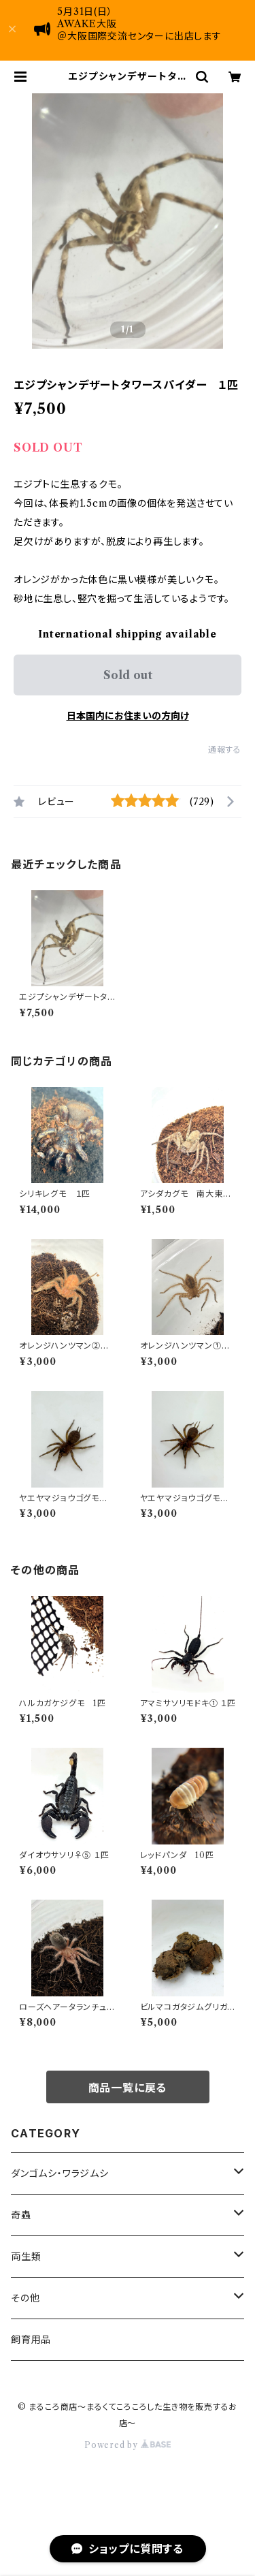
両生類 (26, 2256)
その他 (25, 2298)
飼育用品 (31, 2340)
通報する (224, 749)
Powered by (127, 2445)
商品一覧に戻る (127, 2087)
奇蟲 (21, 2215)
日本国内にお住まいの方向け (128, 716)
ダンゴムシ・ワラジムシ (60, 2173)
